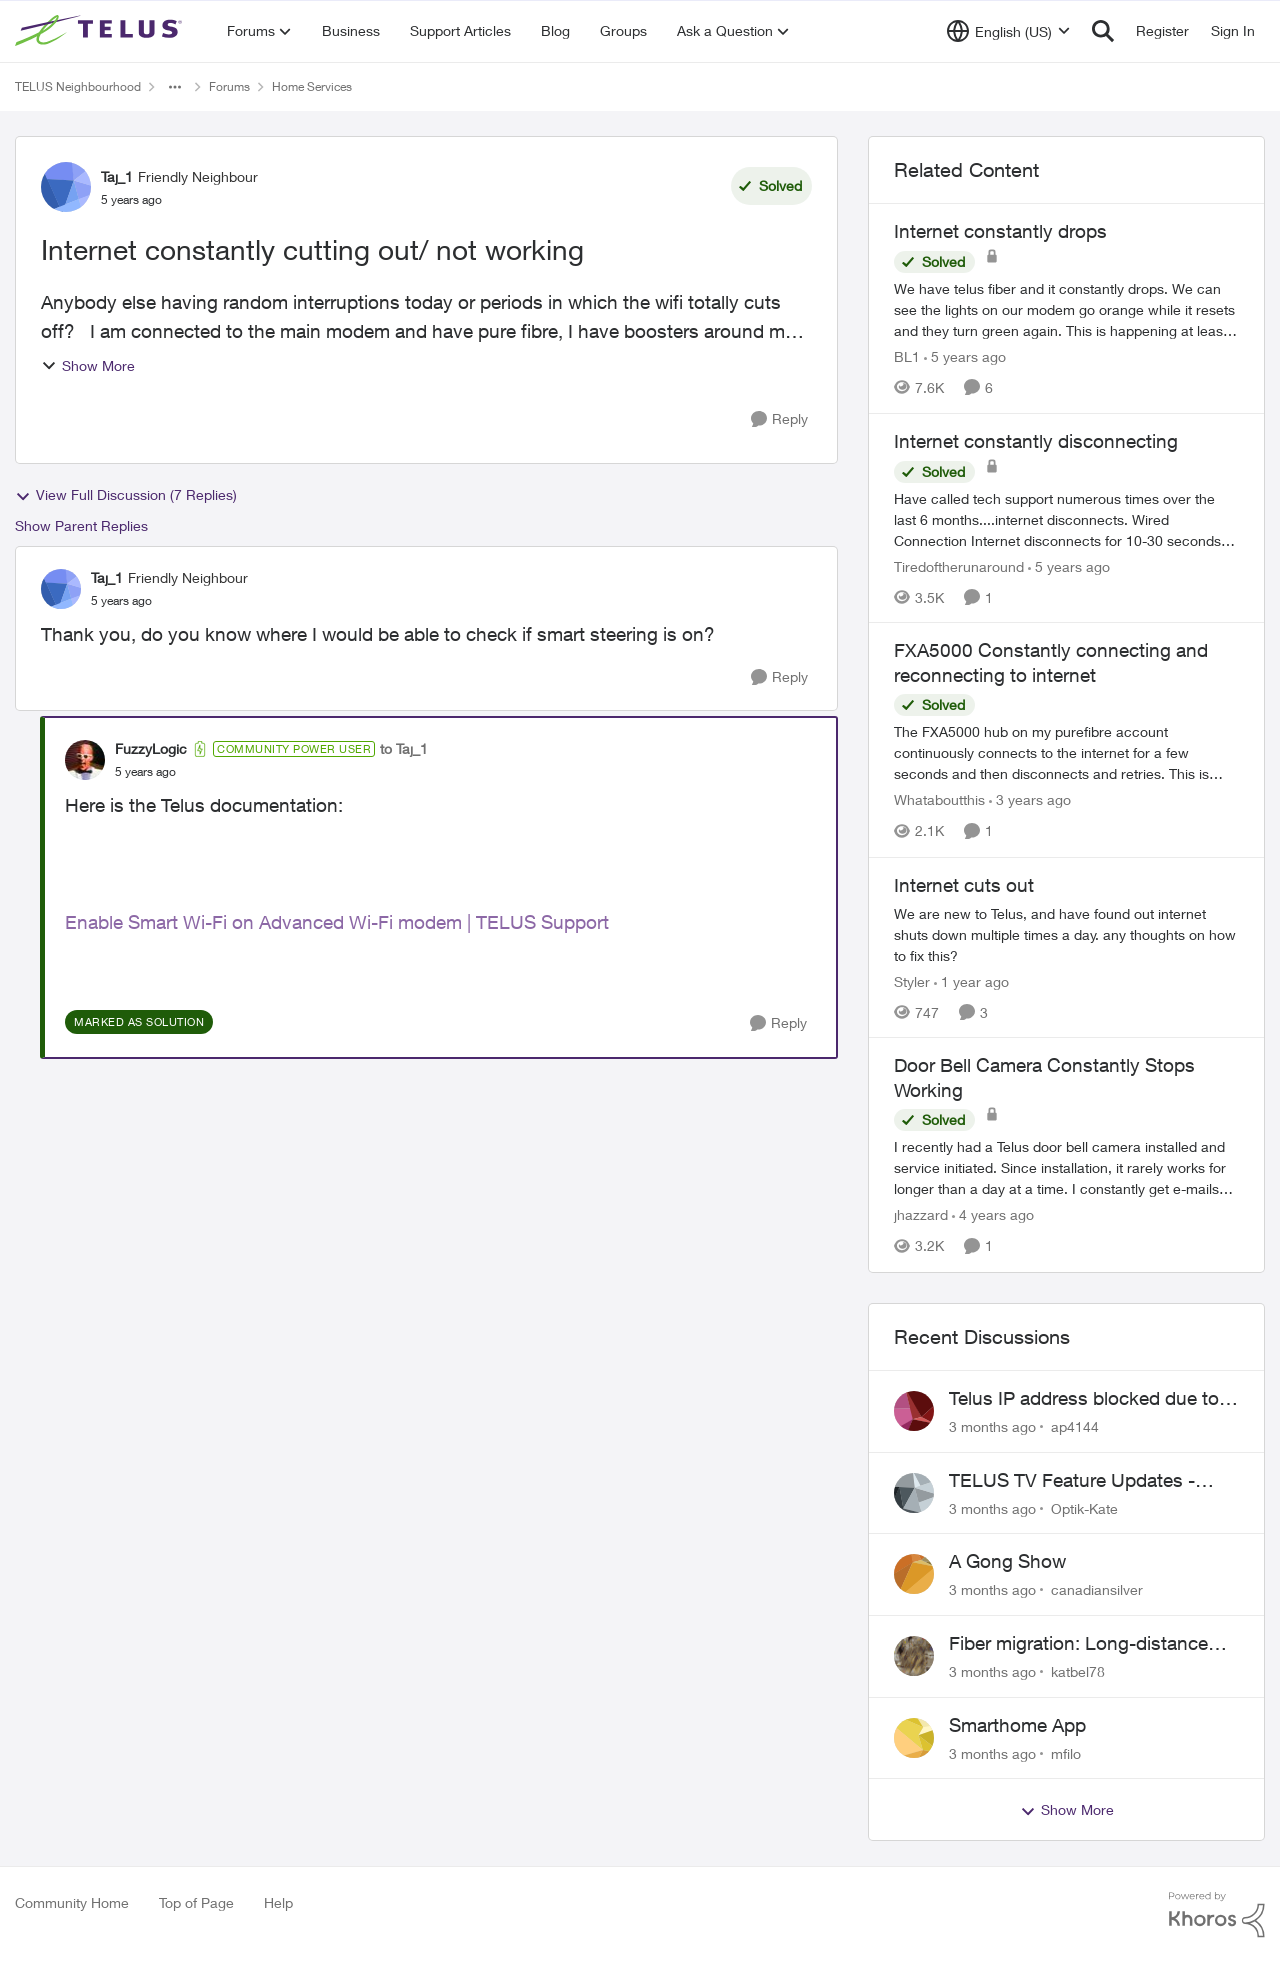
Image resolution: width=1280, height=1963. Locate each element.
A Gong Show (1007, 1561)
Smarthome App (1017, 1725)
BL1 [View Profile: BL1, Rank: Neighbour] (907, 356)
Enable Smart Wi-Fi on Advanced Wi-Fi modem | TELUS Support (337, 922)
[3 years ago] (1030, 800)
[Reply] (779, 419)
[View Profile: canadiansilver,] (914, 1574)
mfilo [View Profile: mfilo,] (1066, 1752)
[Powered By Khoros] (1217, 1915)
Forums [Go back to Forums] (229, 86)
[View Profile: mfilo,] (914, 1738)
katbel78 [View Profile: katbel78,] (1078, 1671)
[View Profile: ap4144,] (914, 1411)
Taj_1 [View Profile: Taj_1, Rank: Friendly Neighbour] (117, 176)
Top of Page (196, 1902)
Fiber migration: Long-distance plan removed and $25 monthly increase (1081, 1644)
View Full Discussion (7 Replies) (126, 495)
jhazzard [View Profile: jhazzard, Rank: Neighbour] (921, 1215)
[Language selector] (1008, 31)
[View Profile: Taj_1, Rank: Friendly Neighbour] (66, 187)
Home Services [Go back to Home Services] (312, 86)
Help (278, 1902)
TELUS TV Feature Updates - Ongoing (1072, 1481)
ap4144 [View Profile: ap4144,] (1075, 1426)
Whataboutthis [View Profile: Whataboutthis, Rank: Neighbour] (939, 800)
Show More (88, 365)
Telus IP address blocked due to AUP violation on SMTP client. (1084, 1399)
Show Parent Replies (81, 525)
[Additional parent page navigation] (175, 87)
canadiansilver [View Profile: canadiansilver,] (1097, 1589)
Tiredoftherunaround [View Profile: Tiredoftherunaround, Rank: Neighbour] (959, 565)
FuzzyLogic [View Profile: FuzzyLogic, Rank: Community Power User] (151, 748)
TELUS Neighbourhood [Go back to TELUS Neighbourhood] (78, 86)
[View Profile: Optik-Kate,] (914, 1493)
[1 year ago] (971, 980)
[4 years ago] (993, 1215)
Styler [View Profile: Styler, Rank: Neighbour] (912, 980)
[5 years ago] (965, 356)
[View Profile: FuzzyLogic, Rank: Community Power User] (85, 760)
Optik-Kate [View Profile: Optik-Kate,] (1084, 1507)
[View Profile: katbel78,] (914, 1656)
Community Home (72, 1902)
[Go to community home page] (101, 31)
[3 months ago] (992, 1426)
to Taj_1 (404, 748)
